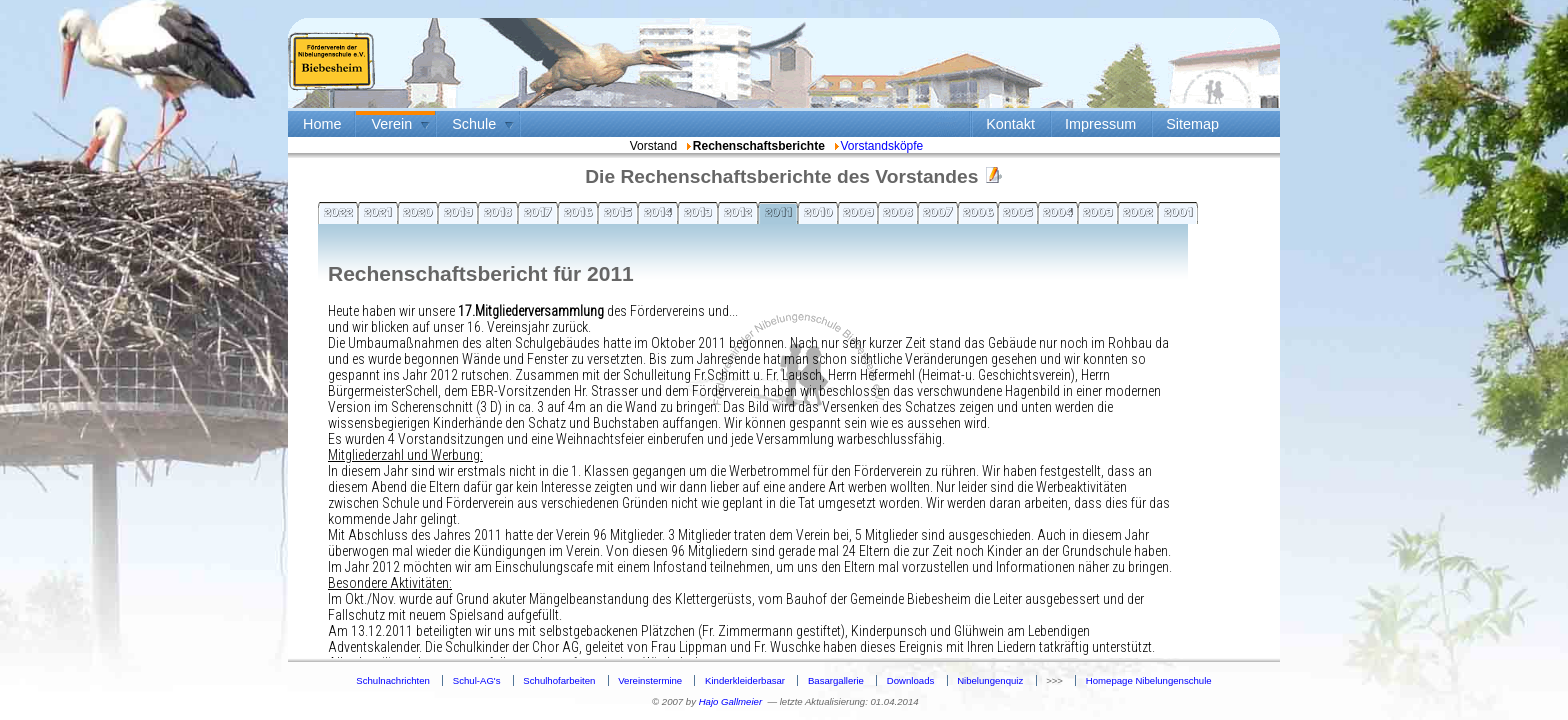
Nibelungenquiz (990, 680)
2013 (698, 212)
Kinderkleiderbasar (745, 680)
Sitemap (1192, 124)
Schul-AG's (477, 680)
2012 (738, 212)
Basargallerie (836, 680)
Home (322, 124)
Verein (391, 124)
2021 (378, 212)
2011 (778, 212)
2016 (578, 212)
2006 (978, 212)
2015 (618, 212)
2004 (1058, 212)
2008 (898, 212)
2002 (1138, 212)
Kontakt (1010, 124)
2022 (338, 212)
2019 (458, 212)
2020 (418, 212)
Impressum (1100, 124)
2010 (818, 212)
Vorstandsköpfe (878, 146)
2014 (658, 212)
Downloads (910, 680)
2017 (538, 212)
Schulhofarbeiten (559, 680)
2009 (858, 212)
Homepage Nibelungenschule (1149, 680)
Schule (474, 124)
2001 (1178, 212)
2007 (938, 212)
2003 (1098, 212)
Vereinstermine (650, 680)
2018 (498, 212)
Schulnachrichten (393, 680)
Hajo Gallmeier (730, 701)
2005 (1018, 212)
